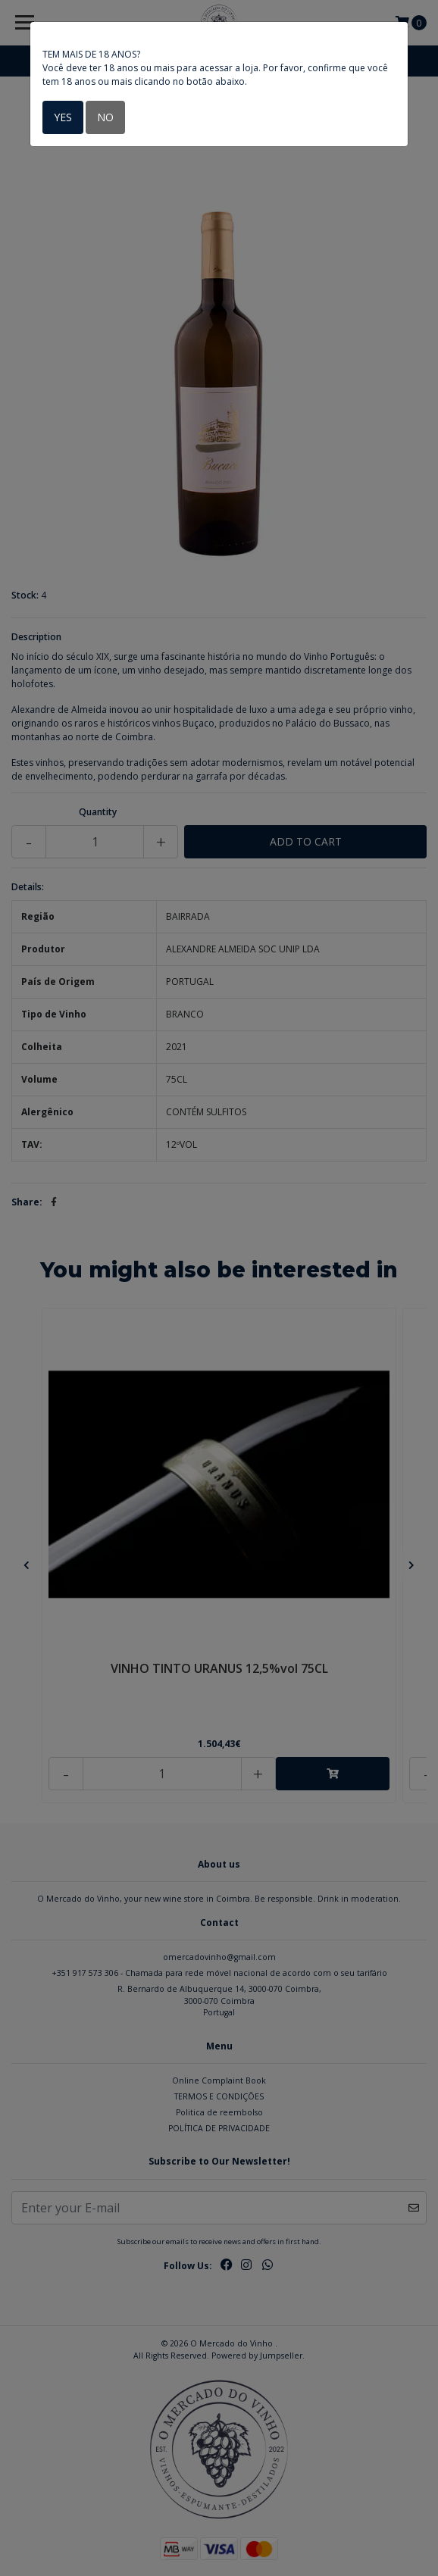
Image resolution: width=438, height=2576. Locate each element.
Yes (63, 117)
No (105, 117)
